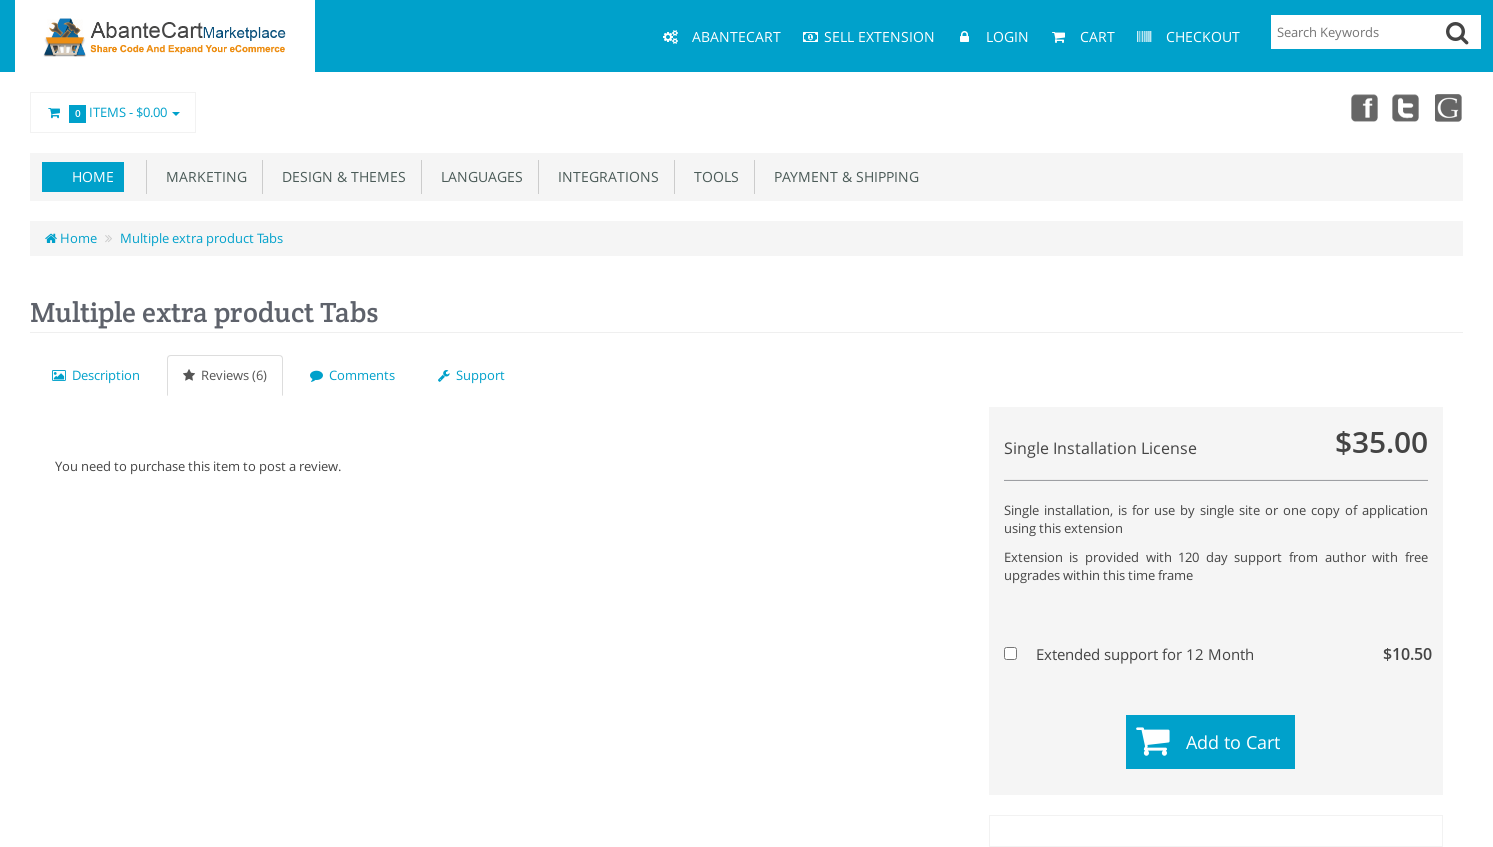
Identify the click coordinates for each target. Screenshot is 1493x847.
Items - (113, 113)
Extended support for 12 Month (1213, 654)
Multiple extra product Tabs (201, 238)
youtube (1449, 107)
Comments (352, 375)
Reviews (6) (225, 375)
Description (96, 375)
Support (471, 375)
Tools (712, 176)
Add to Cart (1233, 742)
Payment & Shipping (842, 176)
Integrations (604, 176)
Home (93, 176)
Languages (478, 176)
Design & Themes (340, 176)
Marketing (202, 176)
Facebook (1361, 107)
